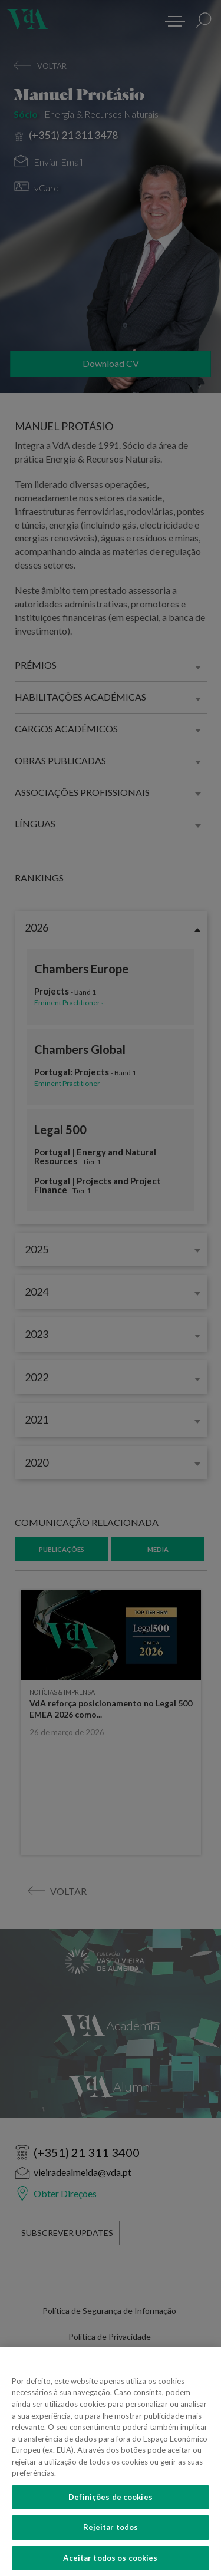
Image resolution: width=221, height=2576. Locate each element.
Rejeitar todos (110, 2534)
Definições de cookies (110, 2504)
